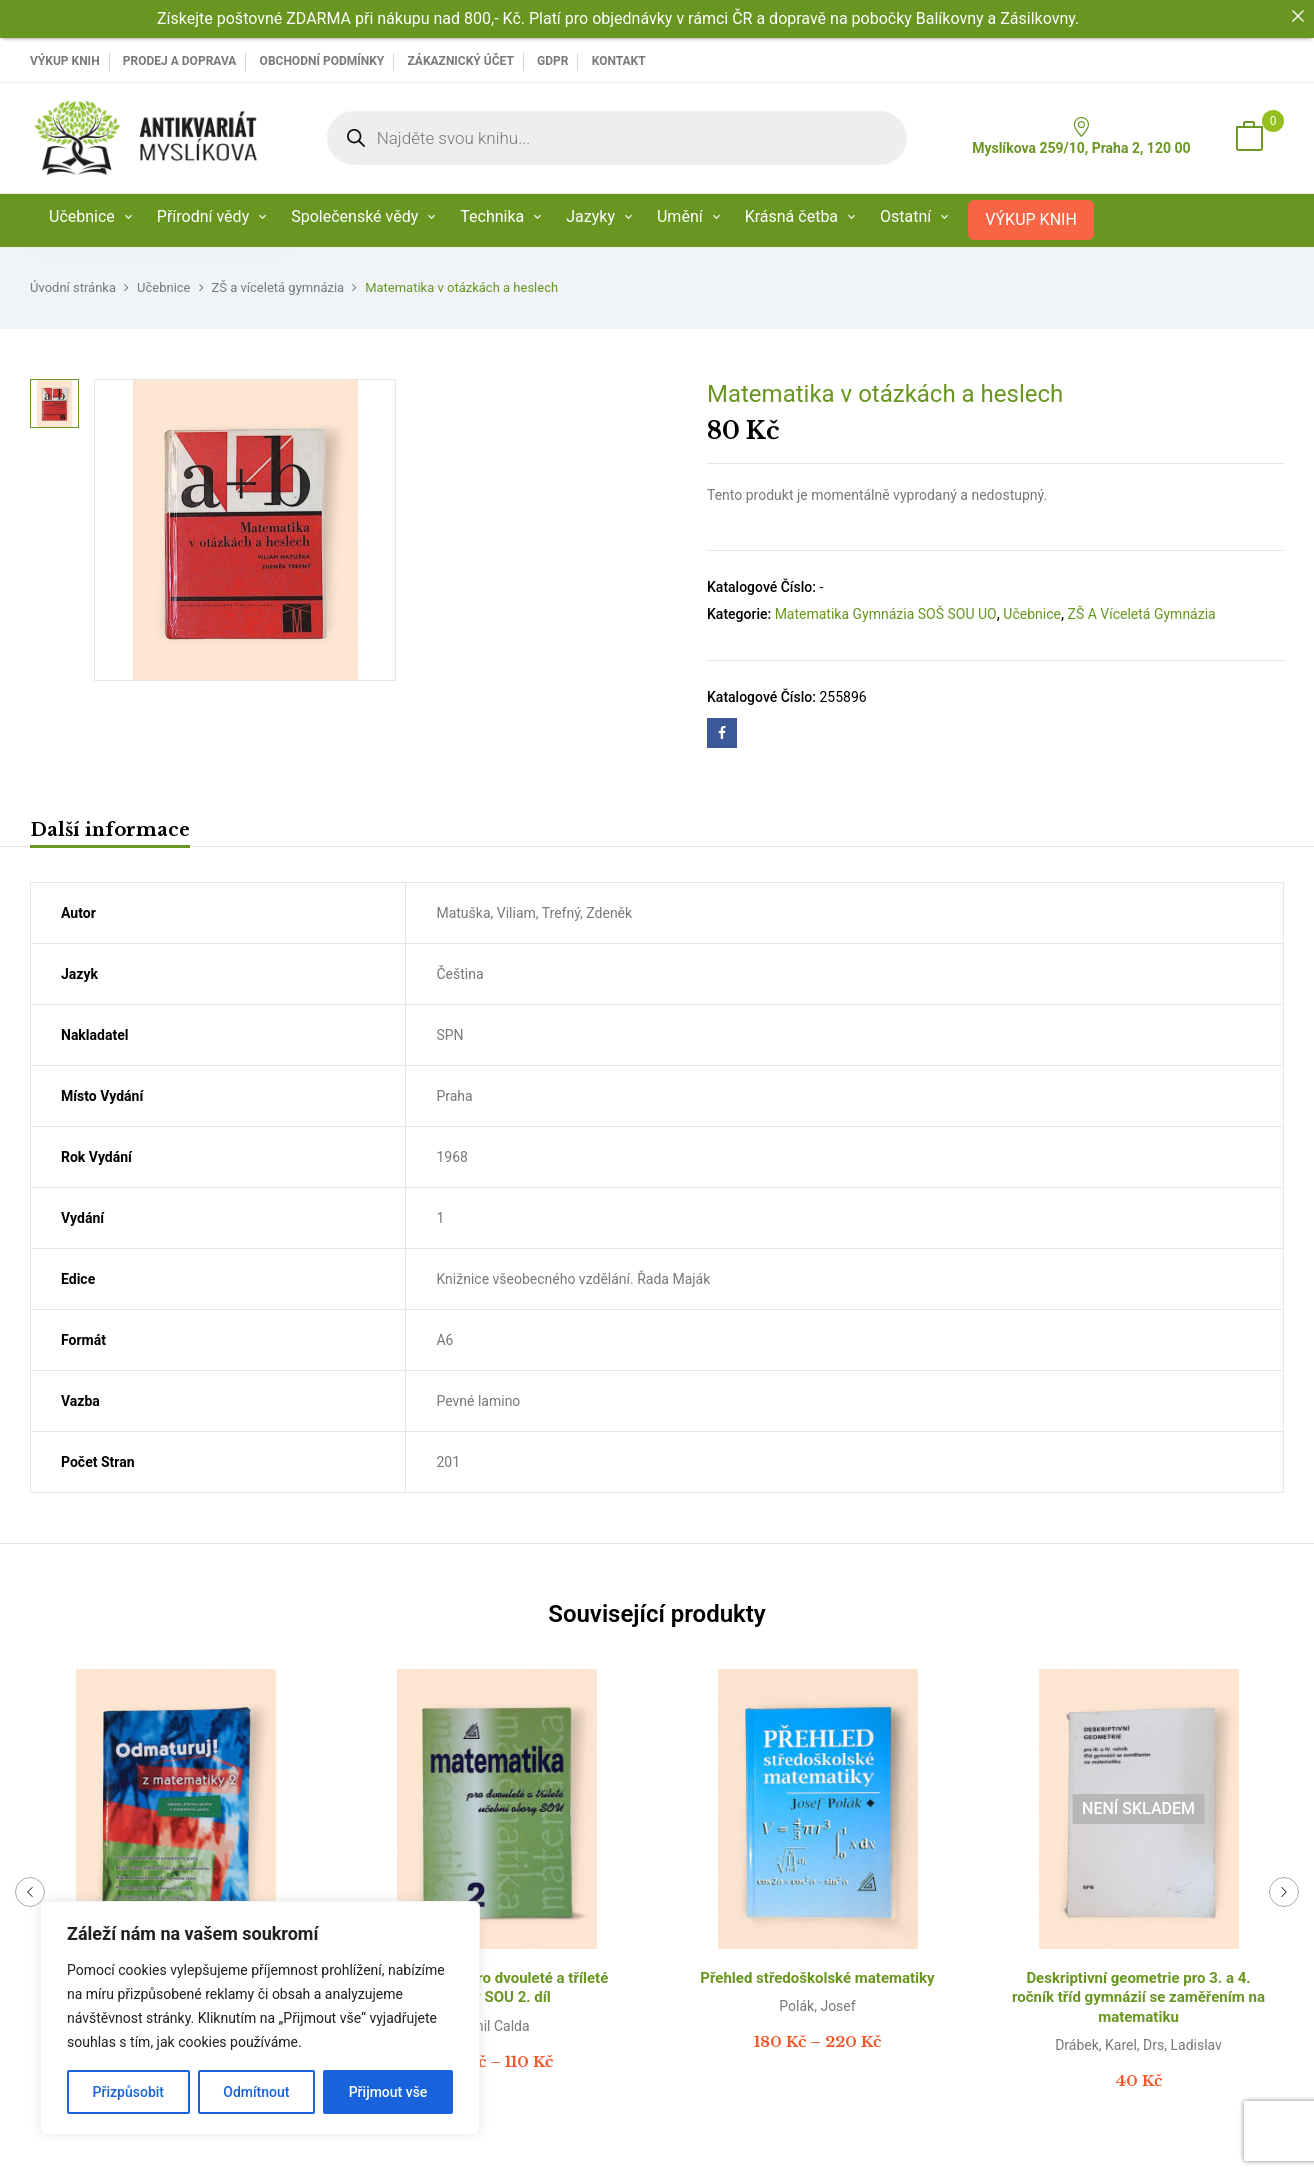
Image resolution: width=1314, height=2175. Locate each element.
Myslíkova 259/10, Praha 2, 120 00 (1081, 136)
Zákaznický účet (460, 61)
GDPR (552, 61)
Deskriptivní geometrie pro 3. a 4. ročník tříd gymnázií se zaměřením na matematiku (1138, 1997)
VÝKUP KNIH (65, 61)
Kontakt (619, 61)
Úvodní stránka (73, 287)
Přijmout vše (388, 2092)
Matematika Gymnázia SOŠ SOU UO (886, 614)
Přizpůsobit (128, 2092)
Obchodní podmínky (322, 61)
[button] (1249, 138)
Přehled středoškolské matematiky (817, 1978)
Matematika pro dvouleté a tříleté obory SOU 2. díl (497, 1988)
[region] (260, 2018)
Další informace (110, 830)
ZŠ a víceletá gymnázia (278, 287)
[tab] (110, 832)
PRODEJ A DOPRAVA (180, 61)
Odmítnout (256, 2092)
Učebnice (163, 287)
